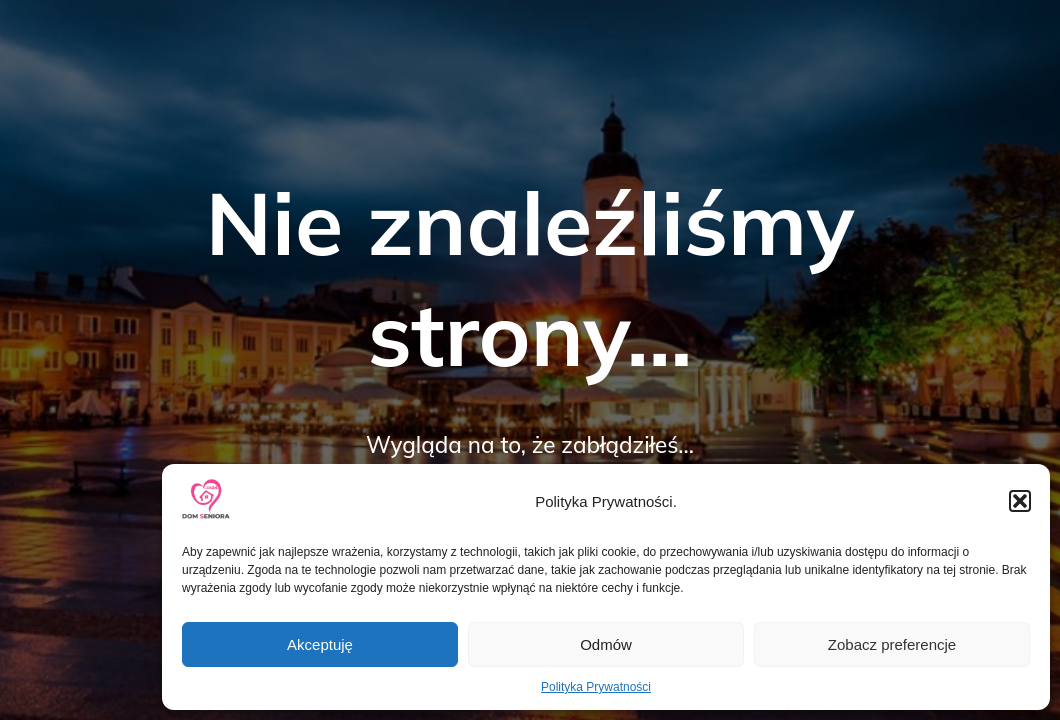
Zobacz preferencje (892, 644)
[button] (1020, 501)
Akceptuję (320, 644)
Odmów (606, 644)
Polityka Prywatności (596, 687)
